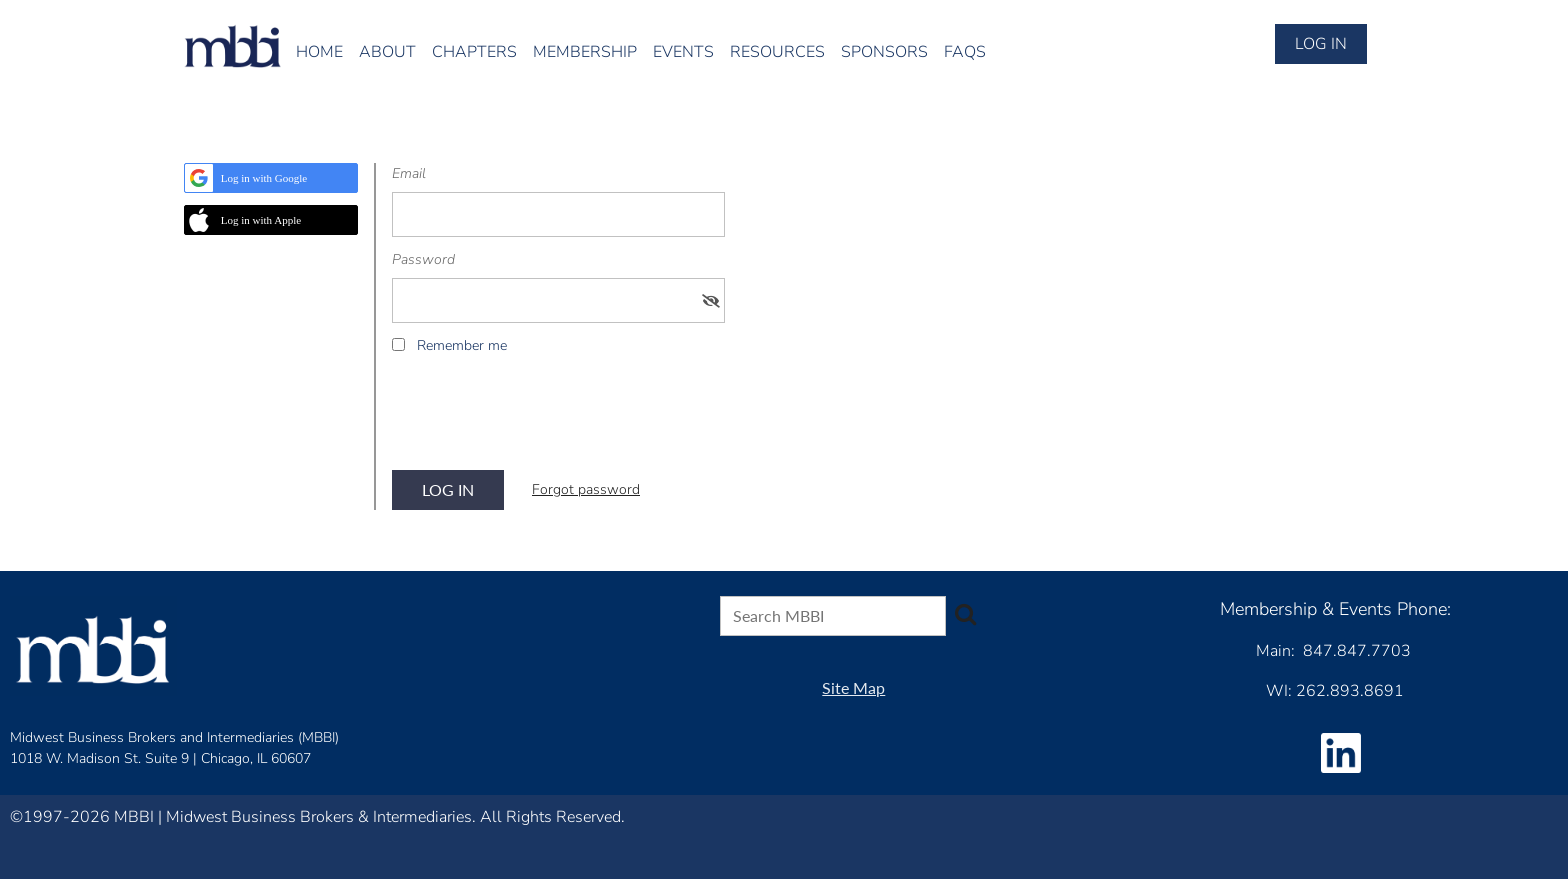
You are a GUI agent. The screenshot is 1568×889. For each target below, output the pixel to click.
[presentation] (544, 419)
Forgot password (586, 489)
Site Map (853, 687)
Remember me (462, 345)
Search (965, 614)
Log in (1321, 44)
